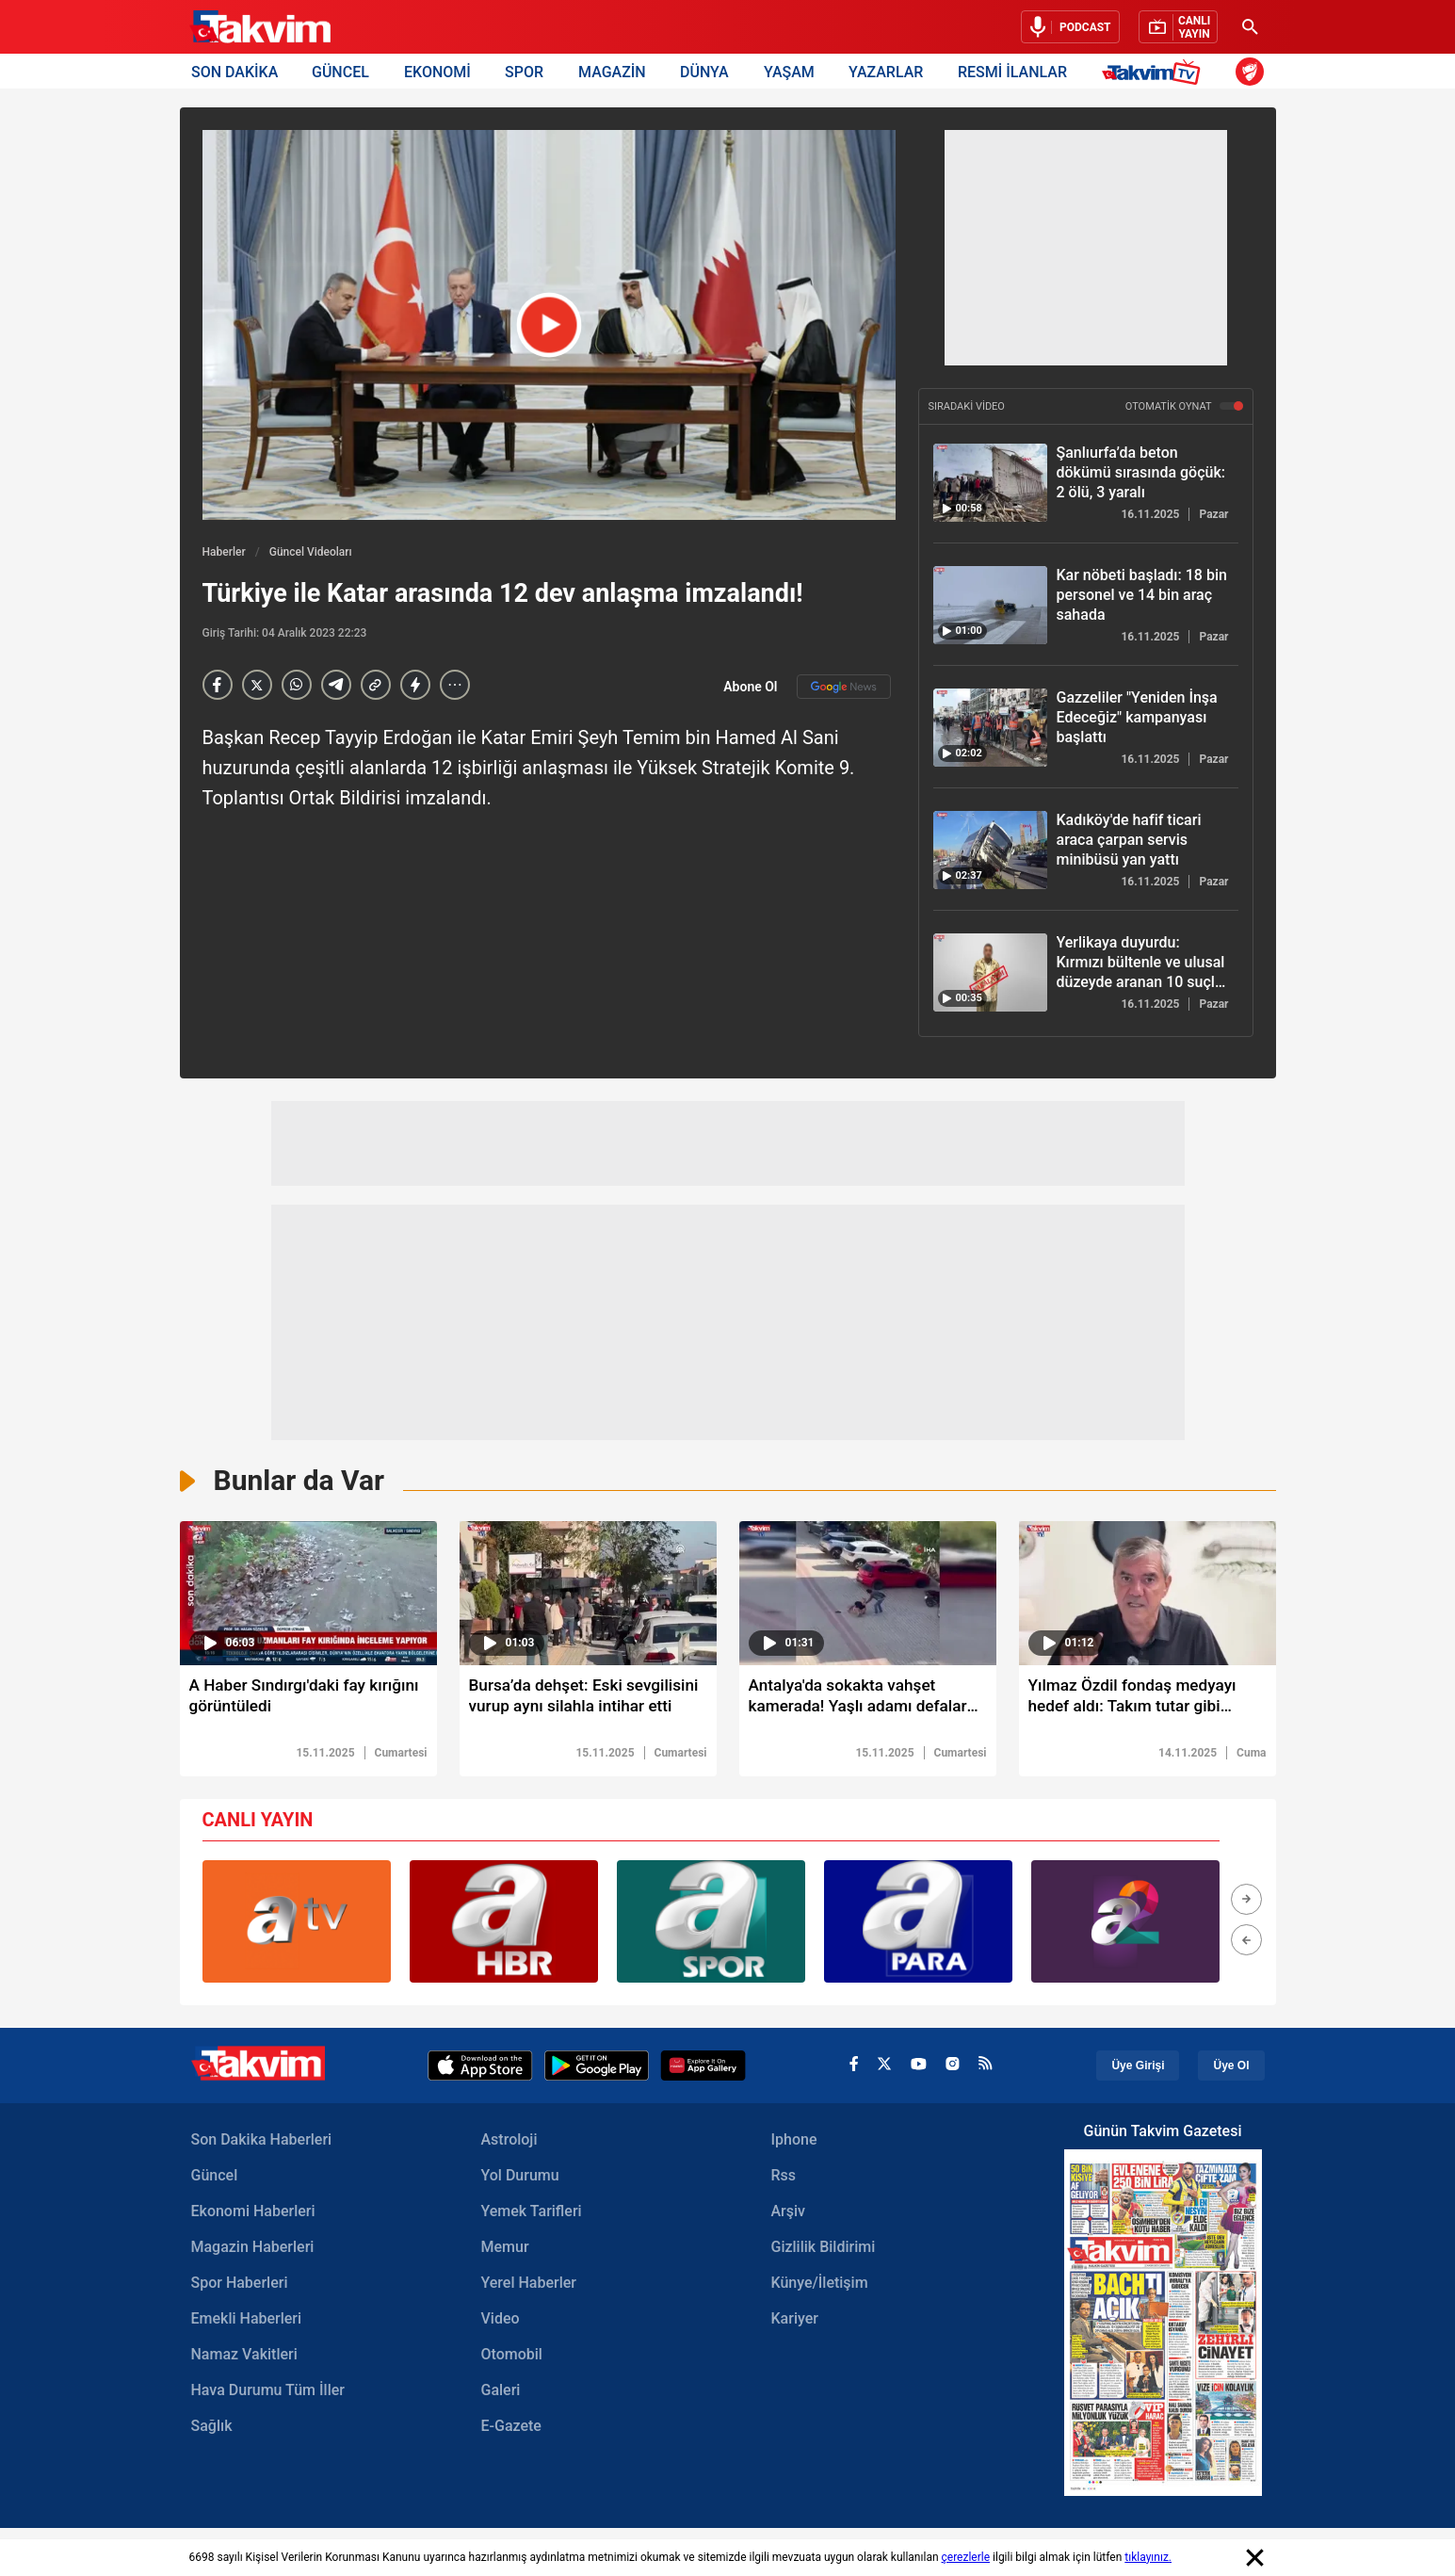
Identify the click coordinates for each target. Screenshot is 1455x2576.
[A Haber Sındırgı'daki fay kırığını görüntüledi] (308, 1701)
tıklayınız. (1148, 2557)
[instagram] (953, 2067)
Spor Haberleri (239, 2284)
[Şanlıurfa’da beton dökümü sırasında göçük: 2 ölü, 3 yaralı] (990, 483)
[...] (455, 685)
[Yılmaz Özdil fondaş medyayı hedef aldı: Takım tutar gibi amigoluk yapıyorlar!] (1147, 1701)
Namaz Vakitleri (244, 2356)
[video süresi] (308, 1593)
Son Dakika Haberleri (261, 2141)
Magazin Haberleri (253, 2249)
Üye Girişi (1137, 2067)
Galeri (501, 2392)
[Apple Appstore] (480, 2067)
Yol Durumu (520, 2177)
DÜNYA (704, 71)
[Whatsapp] (297, 685)
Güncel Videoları (310, 552)
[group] (296, 1923)
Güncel (214, 2177)
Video (500, 2320)
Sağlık (212, 2428)
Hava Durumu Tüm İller (268, 2392)
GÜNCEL (340, 71)
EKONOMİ (437, 71)
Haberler (224, 552)
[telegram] (336, 685)
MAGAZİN (612, 71)
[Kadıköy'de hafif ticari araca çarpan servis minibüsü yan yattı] (990, 850)
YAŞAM (789, 71)
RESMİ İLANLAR (1012, 71)
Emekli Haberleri (246, 2320)
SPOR (524, 71)
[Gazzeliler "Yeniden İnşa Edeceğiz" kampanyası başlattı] (990, 728)
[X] (257, 685)
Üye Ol (1231, 2067)
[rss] (985, 2067)
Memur (505, 2249)
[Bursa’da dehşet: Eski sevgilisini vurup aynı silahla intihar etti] (588, 1701)
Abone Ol (806, 686)
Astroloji (509, 2141)
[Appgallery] (703, 2067)
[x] (884, 2068)
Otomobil (511, 2356)
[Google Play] (596, 2067)
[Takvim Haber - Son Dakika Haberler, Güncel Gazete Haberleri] (260, 27)
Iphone (794, 2141)
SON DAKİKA (234, 71)
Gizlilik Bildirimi (823, 2249)
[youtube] (919, 2067)
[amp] (415, 685)
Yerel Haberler (528, 2284)
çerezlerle (966, 2557)
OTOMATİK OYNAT (1184, 406)
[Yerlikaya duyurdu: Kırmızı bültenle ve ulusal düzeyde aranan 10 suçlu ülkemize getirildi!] (990, 972)
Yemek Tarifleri (531, 2213)
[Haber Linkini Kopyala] (376, 685)
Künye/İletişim (819, 2284)
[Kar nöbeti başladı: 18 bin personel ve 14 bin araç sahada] (990, 605)
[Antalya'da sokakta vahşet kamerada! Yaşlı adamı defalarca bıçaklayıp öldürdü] (867, 1701)
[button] (1246, 1901)
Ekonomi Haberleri (253, 2213)
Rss (784, 2177)
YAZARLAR (886, 71)
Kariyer (794, 2320)
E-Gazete (511, 2428)
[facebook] (853, 2068)
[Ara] (1251, 26)
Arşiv (788, 2213)
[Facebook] (217, 685)
